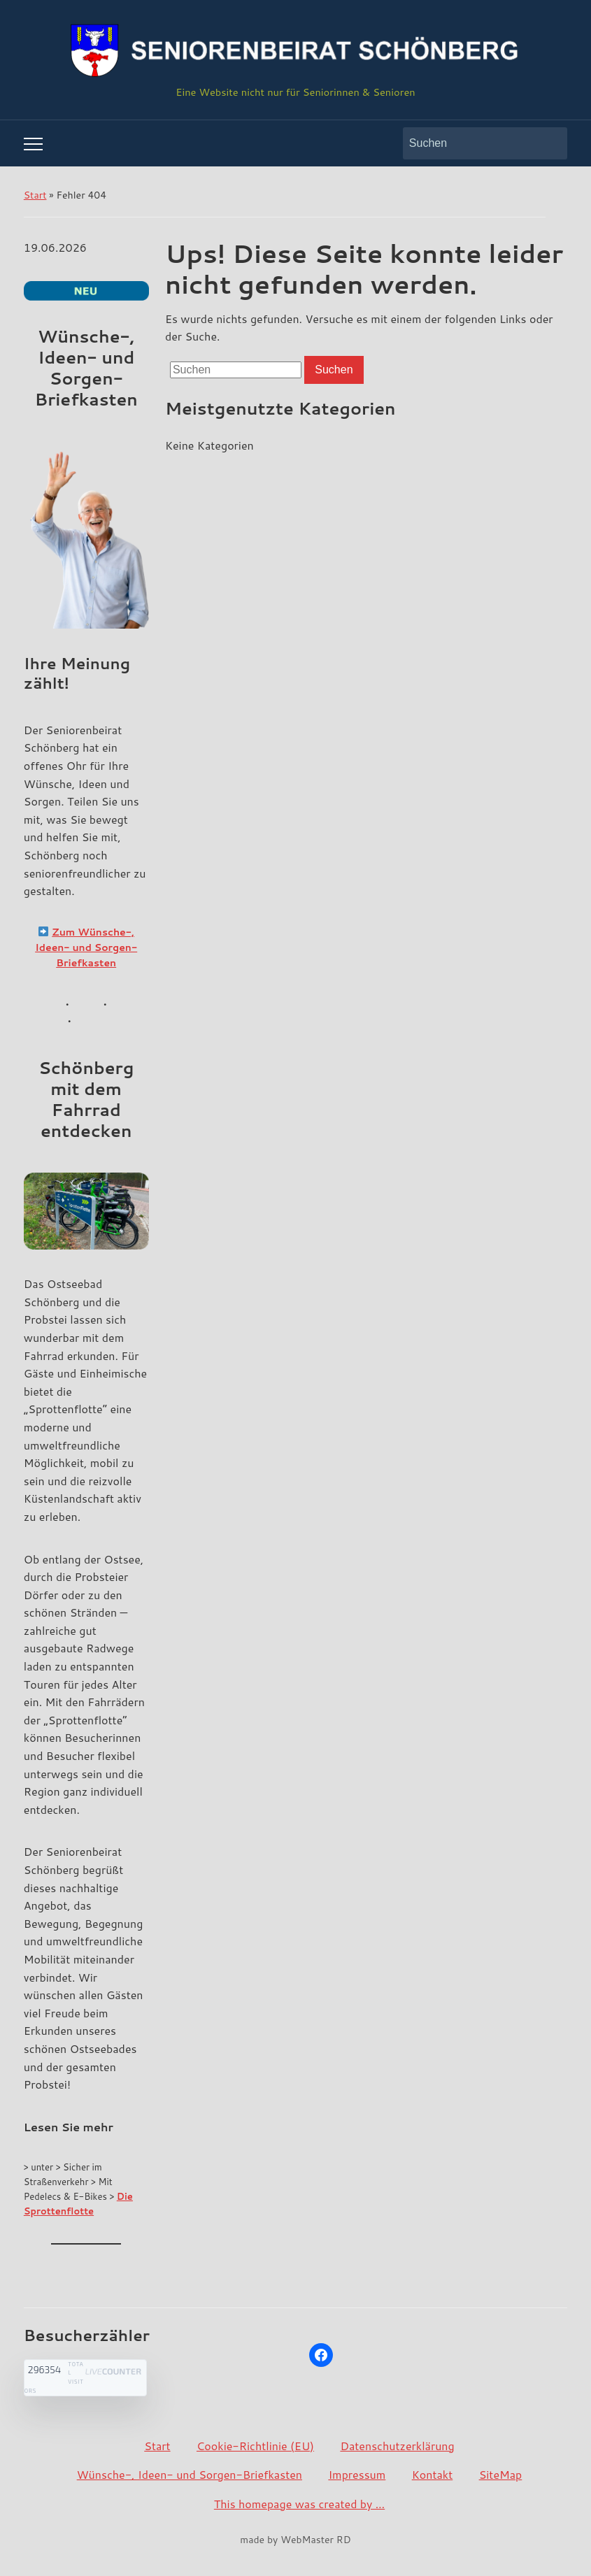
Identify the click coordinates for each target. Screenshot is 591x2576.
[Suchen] (472, 143)
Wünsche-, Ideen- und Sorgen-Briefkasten (189, 2474)
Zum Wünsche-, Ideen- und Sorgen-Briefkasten (86, 948)
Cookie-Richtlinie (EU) (255, 2446)
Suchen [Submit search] (549, 143)
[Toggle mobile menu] (33, 144)
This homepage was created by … (299, 2504)
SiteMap (500, 2474)
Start (35, 195)
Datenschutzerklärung (397, 2446)
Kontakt (432, 2474)
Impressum (356, 2474)
